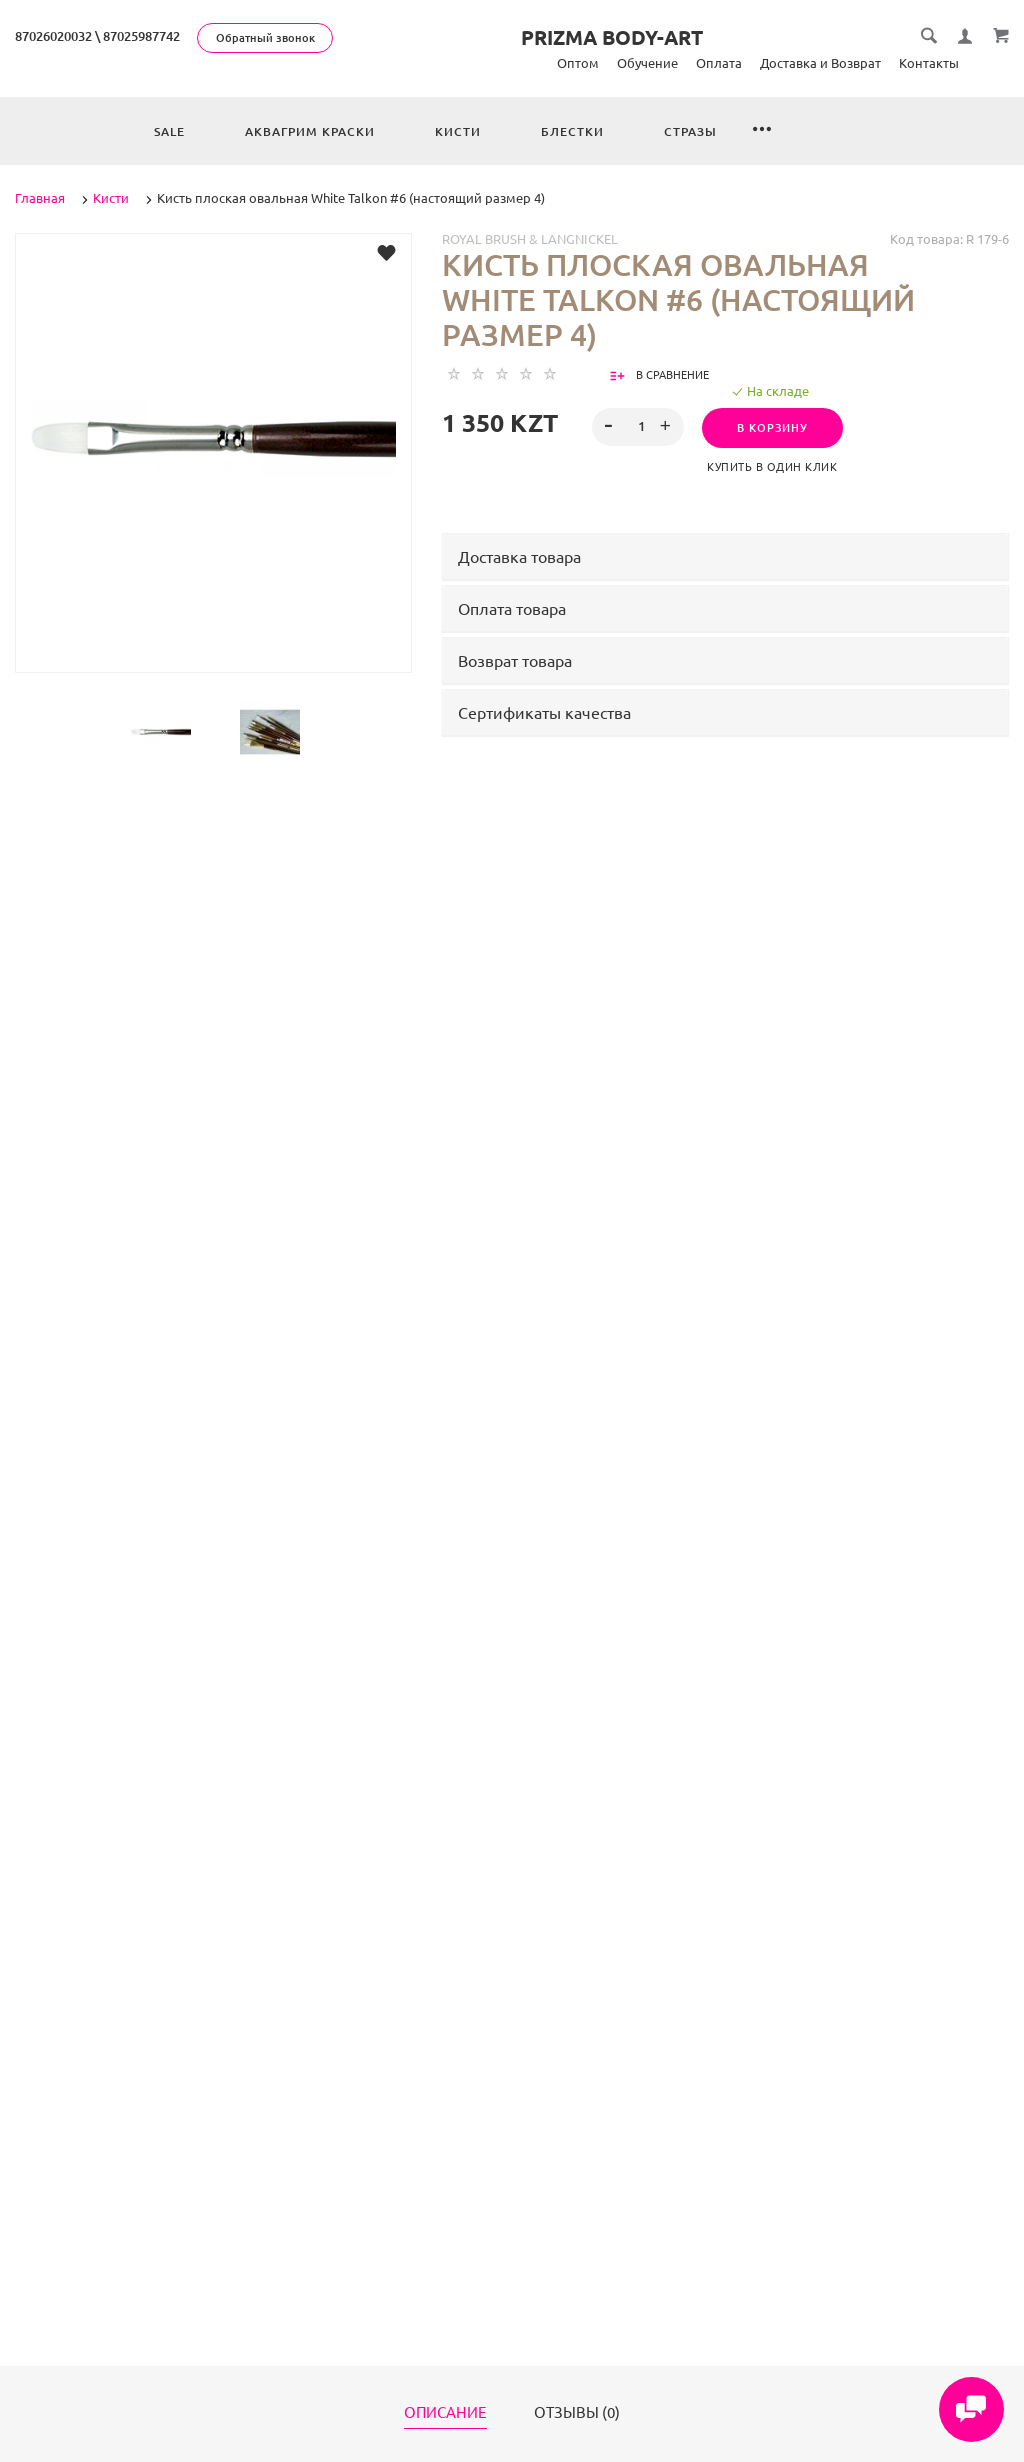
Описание (445, 2413)
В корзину (772, 428)
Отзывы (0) (577, 2413)
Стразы (690, 131)
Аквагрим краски (310, 131)
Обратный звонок (265, 38)
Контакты (929, 63)
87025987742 (141, 36)
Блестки (572, 131)
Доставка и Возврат (820, 63)
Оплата (719, 63)
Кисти (458, 131)
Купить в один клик (772, 467)
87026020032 (53, 36)
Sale (169, 131)
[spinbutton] (637, 427)
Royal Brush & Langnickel (530, 239)
